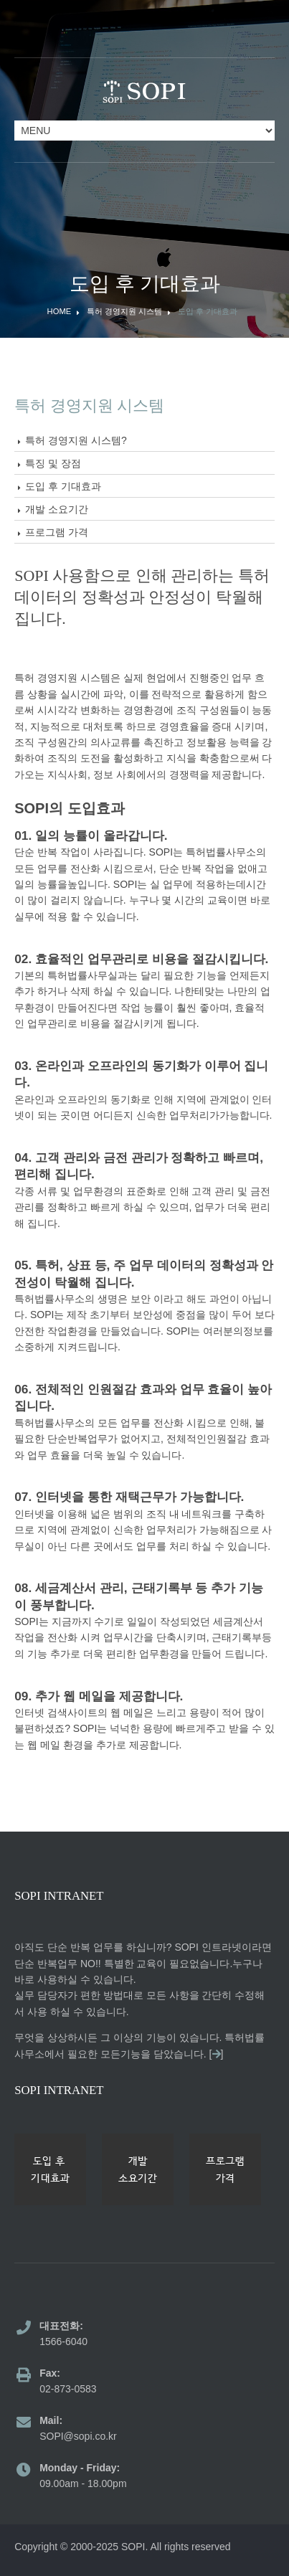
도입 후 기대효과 (207, 312)
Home (59, 312)
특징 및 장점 (53, 463)
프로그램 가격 (56, 532)
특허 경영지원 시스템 (124, 312)
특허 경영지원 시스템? (76, 440)
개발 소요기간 (56, 509)
